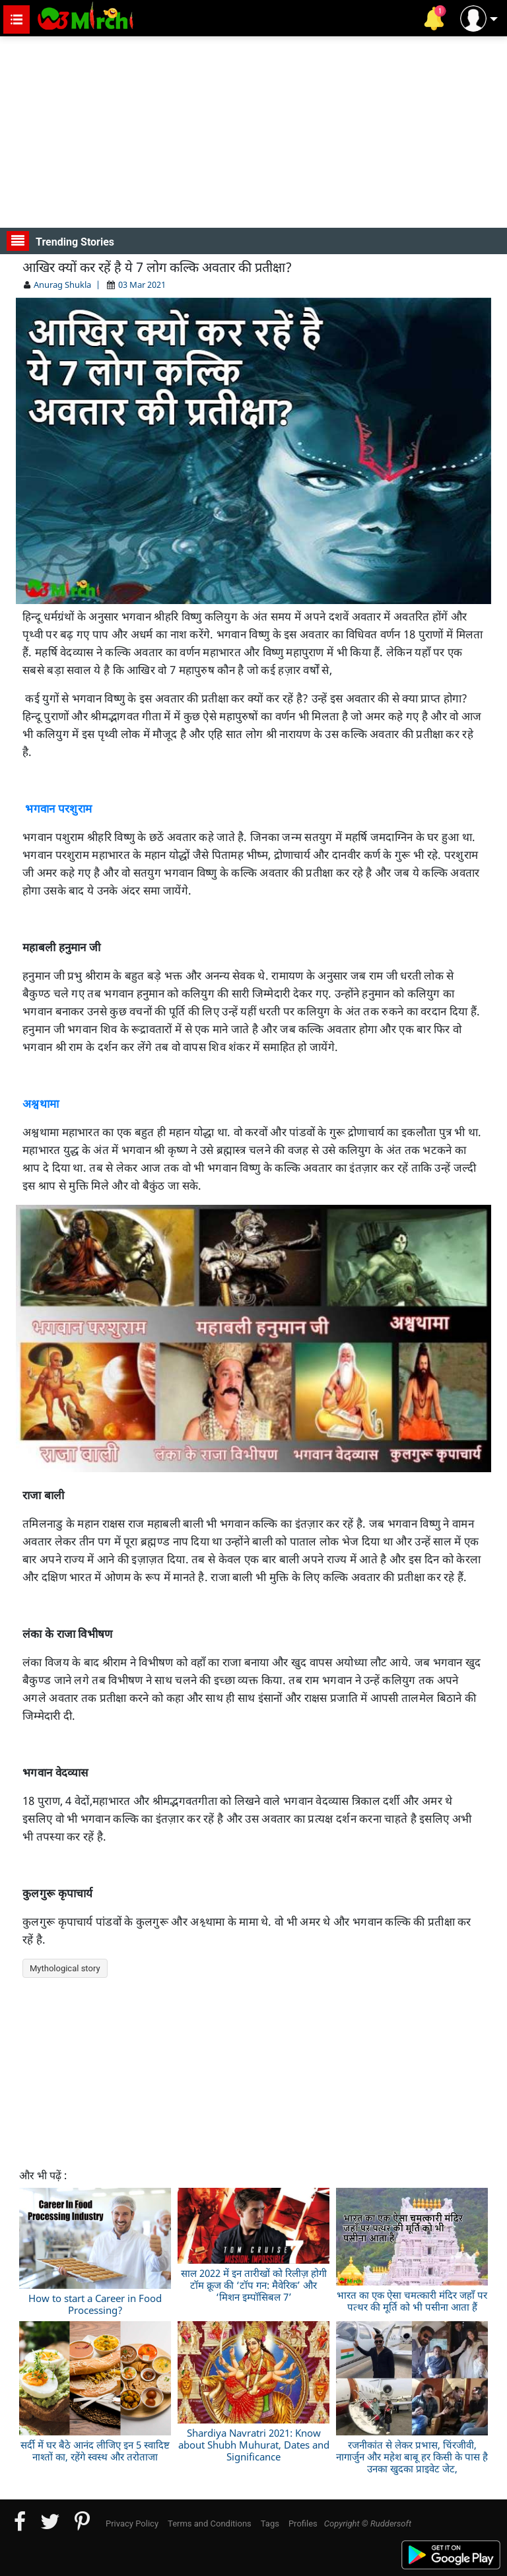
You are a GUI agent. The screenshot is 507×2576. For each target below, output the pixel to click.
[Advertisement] (253, 132)
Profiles (303, 2523)
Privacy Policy (132, 2523)
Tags (270, 2523)
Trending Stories (60, 241)
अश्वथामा (42, 1103)
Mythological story (65, 1968)
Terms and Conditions (210, 2523)
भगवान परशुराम (58, 808)
